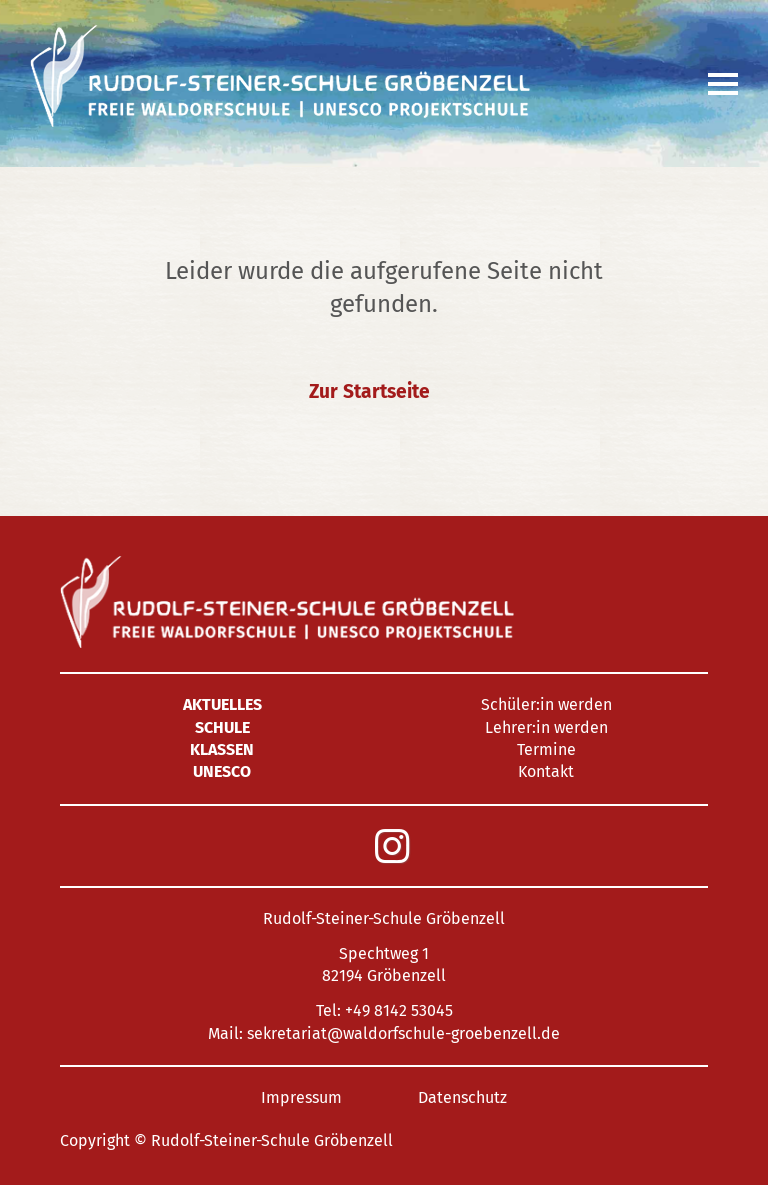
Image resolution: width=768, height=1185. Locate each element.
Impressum (301, 1097)
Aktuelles (222, 704)
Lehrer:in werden (546, 727)
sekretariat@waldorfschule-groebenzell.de (403, 1033)
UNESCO (222, 771)
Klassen (222, 749)
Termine (546, 749)
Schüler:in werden (546, 704)
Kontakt (546, 771)
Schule (222, 727)
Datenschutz (462, 1097)
